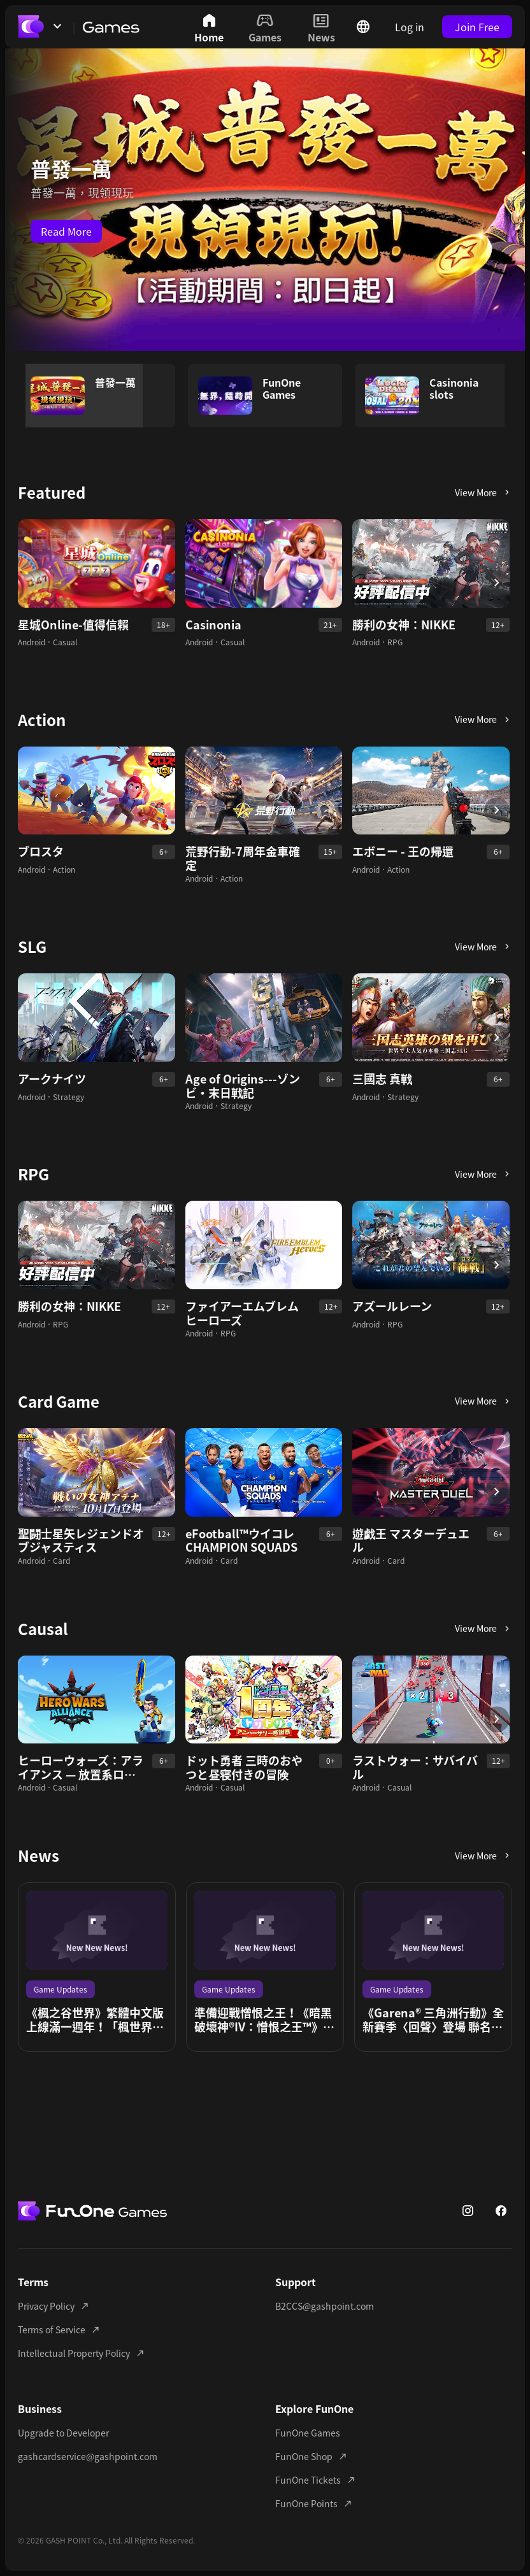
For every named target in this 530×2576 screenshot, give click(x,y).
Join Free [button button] (477, 26)
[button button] (479, 492)
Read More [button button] (66, 231)
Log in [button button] (409, 26)
